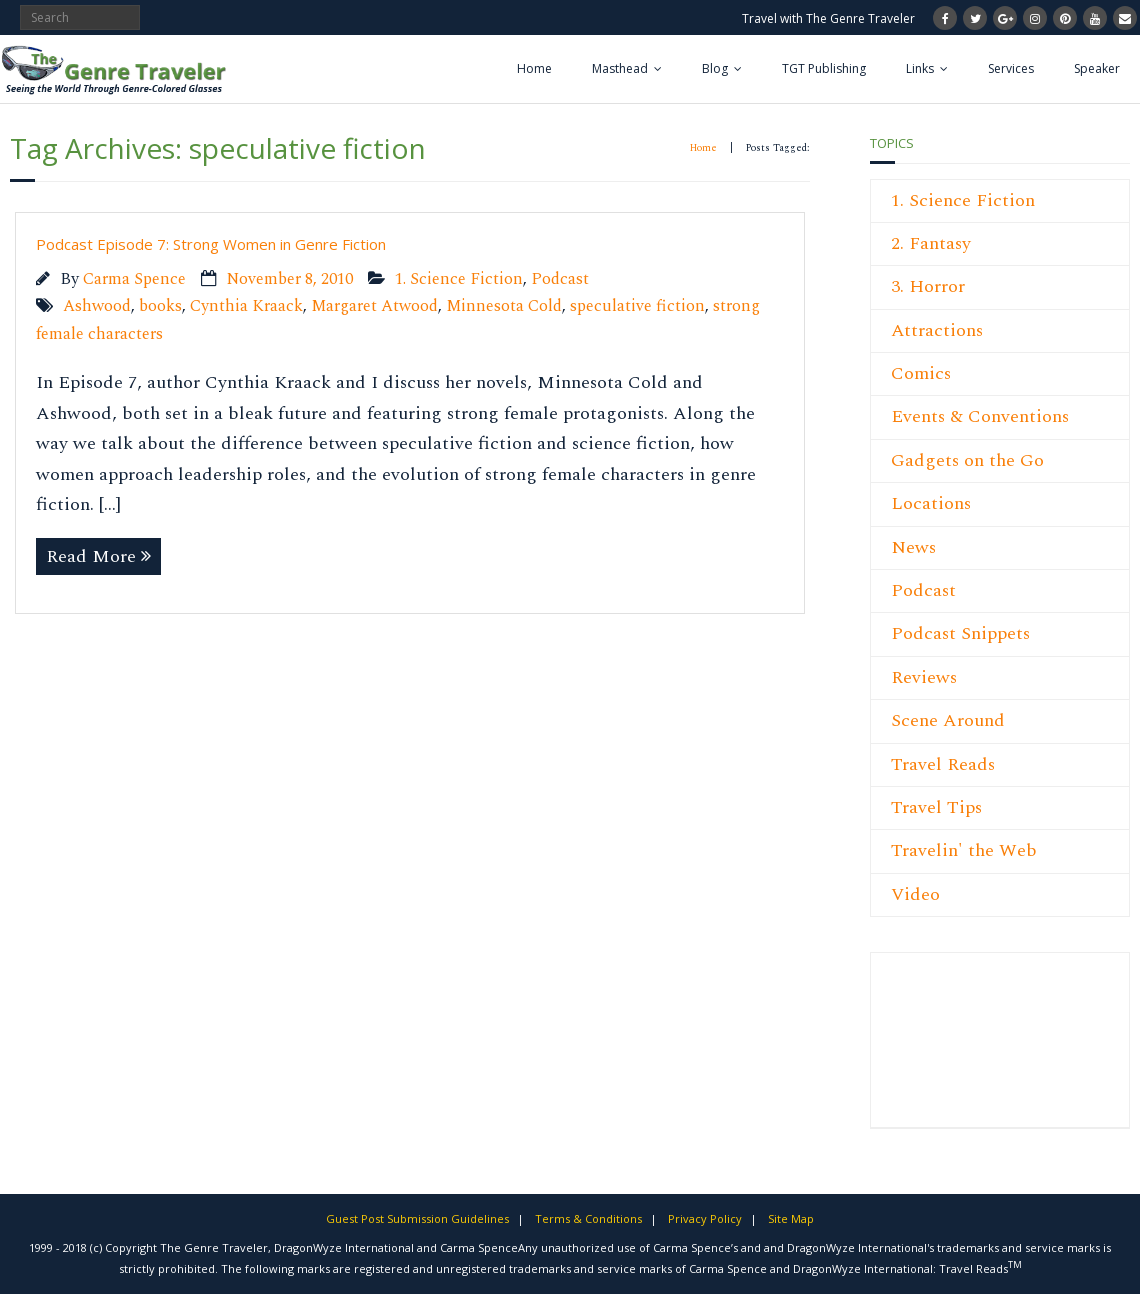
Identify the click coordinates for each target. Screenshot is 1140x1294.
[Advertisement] (951, 1051)
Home (534, 68)
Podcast (560, 279)
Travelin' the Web (964, 850)
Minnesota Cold (504, 306)
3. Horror (928, 286)
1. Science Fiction (459, 279)
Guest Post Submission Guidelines (417, 1218)
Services (1011, 68)
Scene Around (948, 720)
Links (920, 68)
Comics (921, 373)
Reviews (924, 677)
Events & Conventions (980, 416)
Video (915, 894)
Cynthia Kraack (246, 306)
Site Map (791, 1218)
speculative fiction (637, 306)
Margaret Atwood (374, 306)
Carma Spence (134, 279)
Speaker (1097, 68)
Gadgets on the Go (967, 460)
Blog (715, 68)
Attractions (937, 330)
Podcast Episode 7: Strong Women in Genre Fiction (211, 244)
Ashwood (97, 306)
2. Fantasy (931, 243)
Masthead (620, 68)
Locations (931, 503)
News (913, 547)
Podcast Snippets (960, 633)
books (160, 306)
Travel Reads (943, 764)
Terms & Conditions (588, 1218)
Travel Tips (936, 807)
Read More (91, 556)
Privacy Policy (705, 1218)
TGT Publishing (824, 68)
